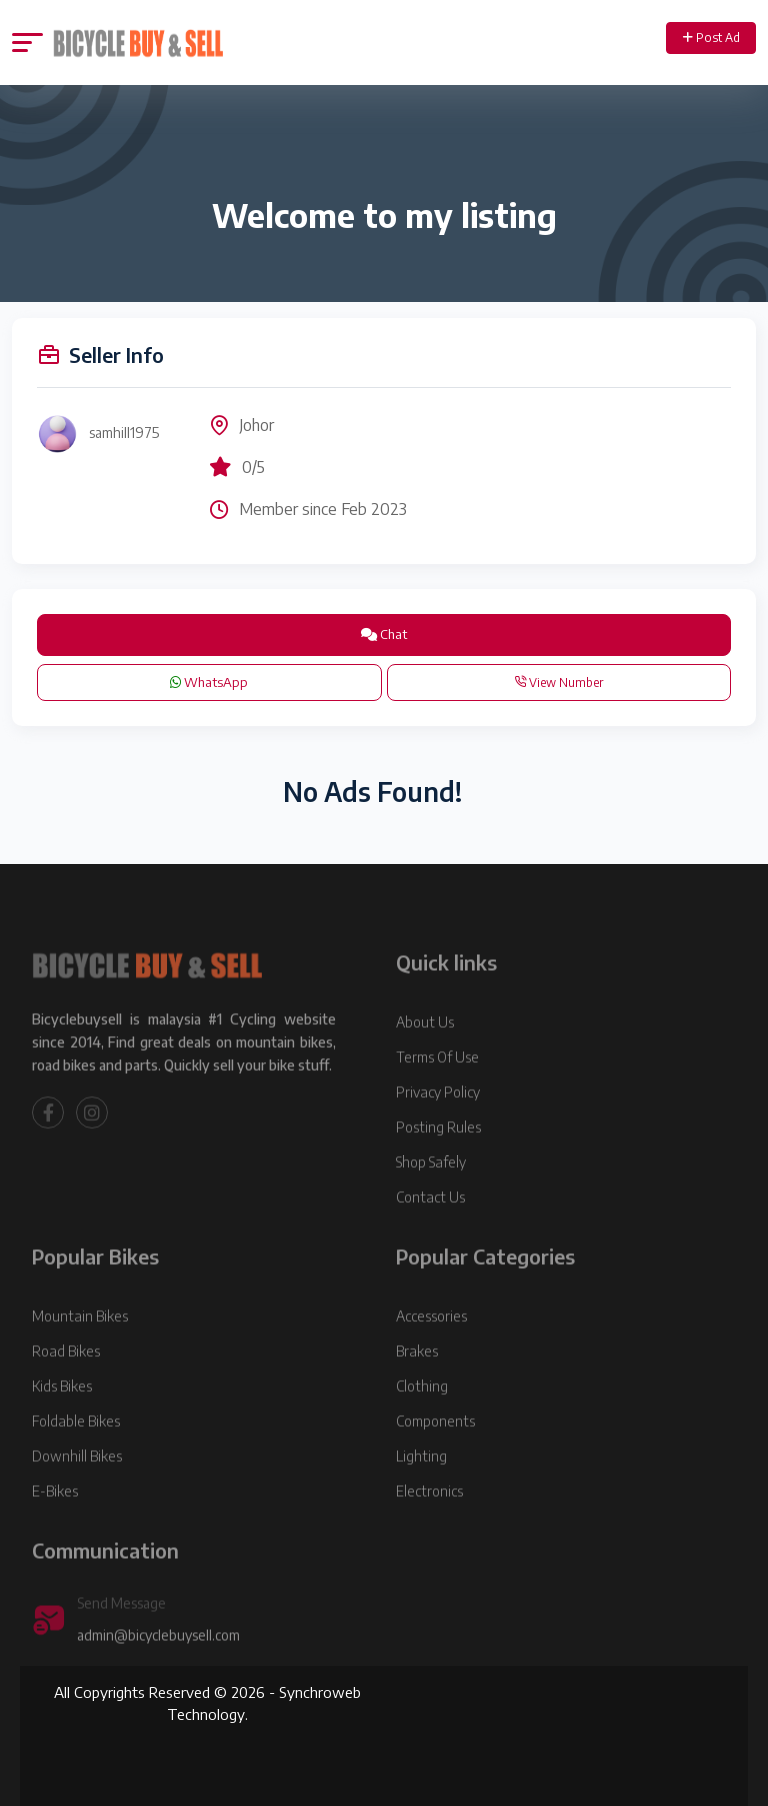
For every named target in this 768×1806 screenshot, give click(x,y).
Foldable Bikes (76, 1447)
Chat (384, 634)
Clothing (422, 1412)
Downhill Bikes (77, 1482)
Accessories (431, 1342)
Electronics (429, 1517)
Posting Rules (438, 1153)
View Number (558, 682)
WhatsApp (209, 682)
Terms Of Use (437, 1083)
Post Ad (711, 37)
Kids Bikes (62, 1412)
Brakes (417, 1377)
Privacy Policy (438, 1118)
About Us (425, 1048)
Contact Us (430, 1223)
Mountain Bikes (80, 1342)
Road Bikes (66, 1377)
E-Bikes (55, 1517)
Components (435, 1447)
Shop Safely (431, 1188)
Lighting (421, 1482)
